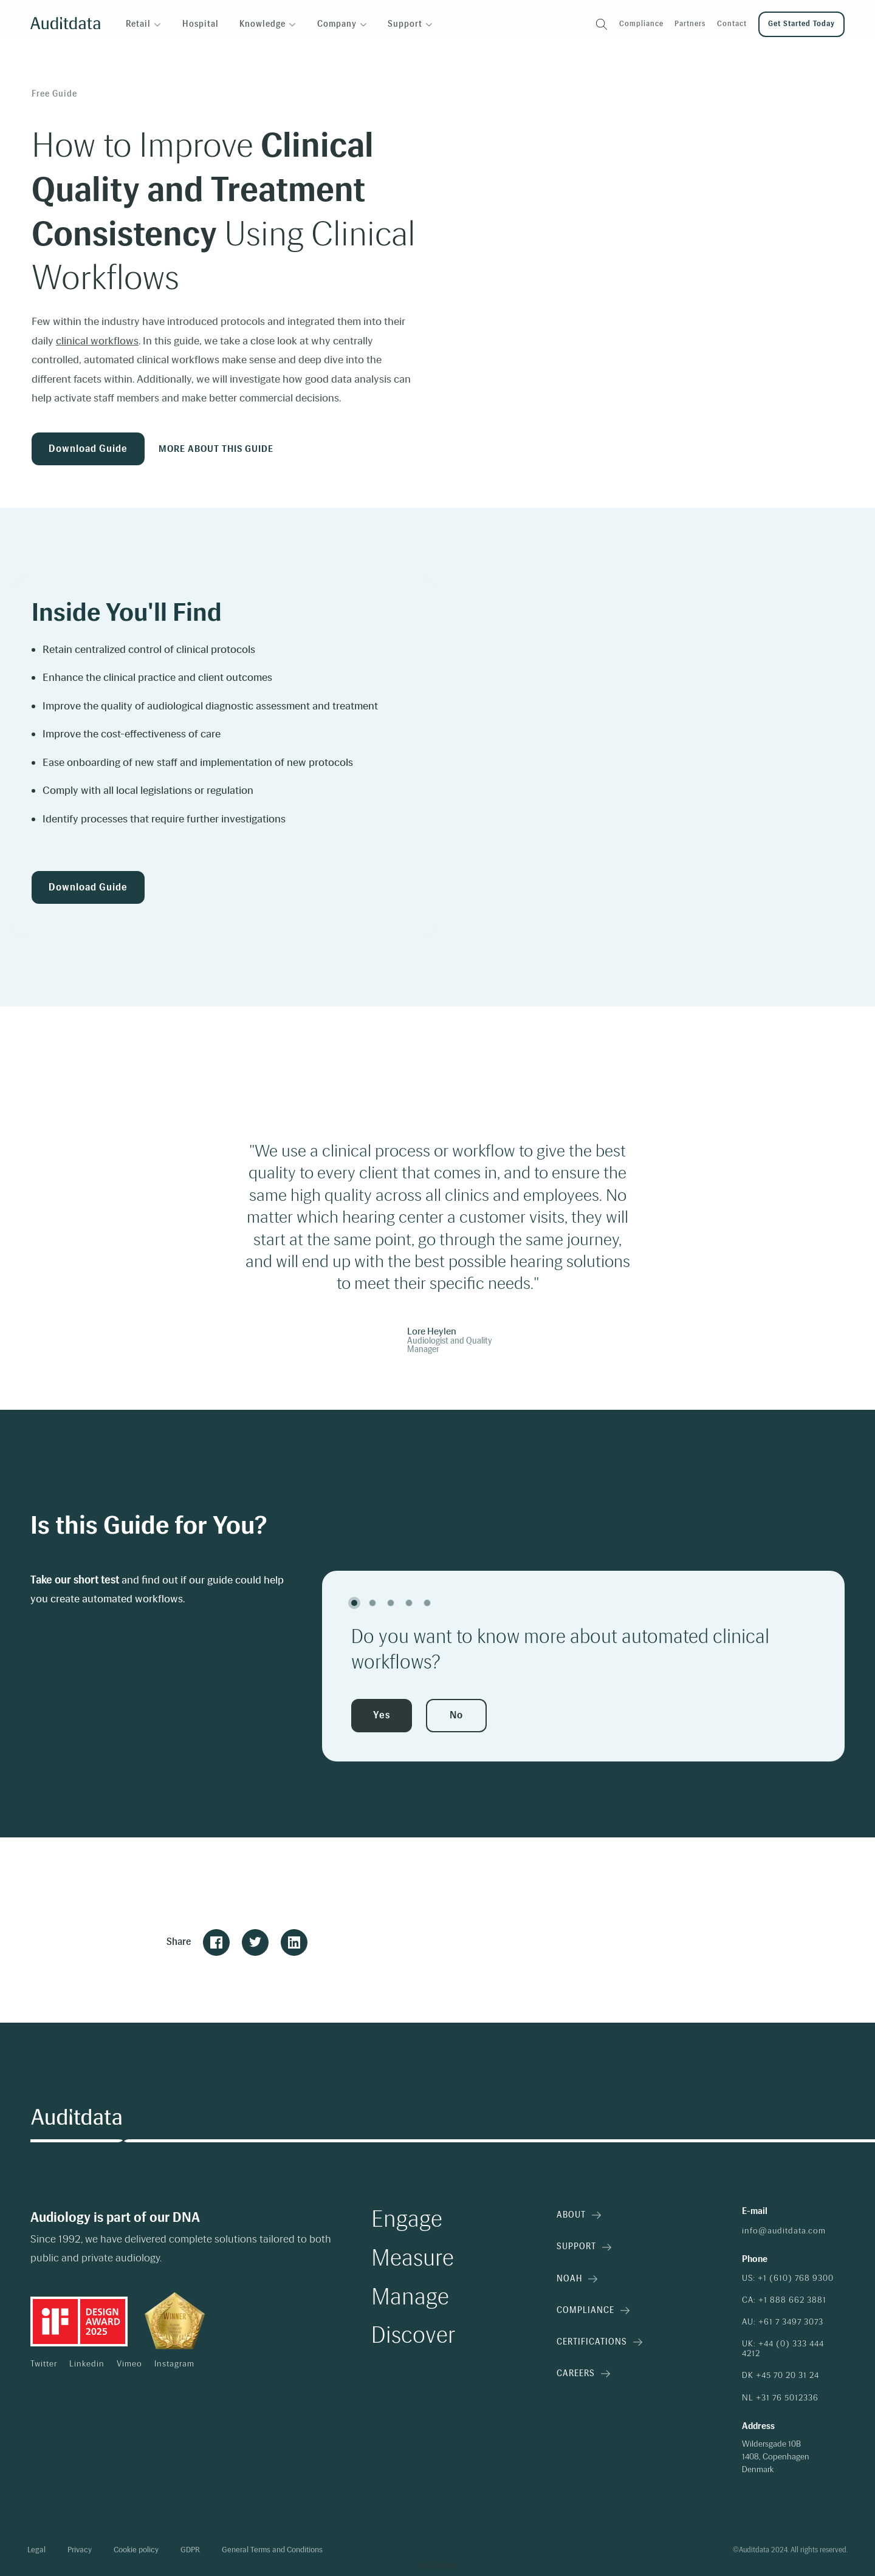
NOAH (577, 2279)
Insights (80, 55)
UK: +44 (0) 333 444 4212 (783, 2349)
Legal (36, 2550)
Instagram (174, 2364)
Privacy (79, 2550)
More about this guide (216, 449)
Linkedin (87, 2364)
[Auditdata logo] (65, 24)
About (579, 2215)
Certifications (599, 2342)
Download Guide (88, 448)
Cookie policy (136, 2550)
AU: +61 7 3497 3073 (782, 2322)
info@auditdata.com (784, 2231)
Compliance (641, 23)
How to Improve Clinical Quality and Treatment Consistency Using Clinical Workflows (303, 55)
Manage (410, 2297)
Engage (406, 2219)
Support (584, 2246)
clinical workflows (97, 340)
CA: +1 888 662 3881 (784, 2300)
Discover (413, 2335)
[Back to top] (437, 2565)
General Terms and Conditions (272, 2550)
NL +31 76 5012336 (780, 2398)
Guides (119, 55)
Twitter (43, 2364)
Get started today (801, 23)
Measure (412, 2258)
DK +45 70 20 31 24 (780, 2375)
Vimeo (129, 2364)
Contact (732, 23)
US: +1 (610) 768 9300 (788, 2278)
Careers (583, 2373)
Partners (690, 23)
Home (44, 55)
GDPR (190, 2550)
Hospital (200, 24)
